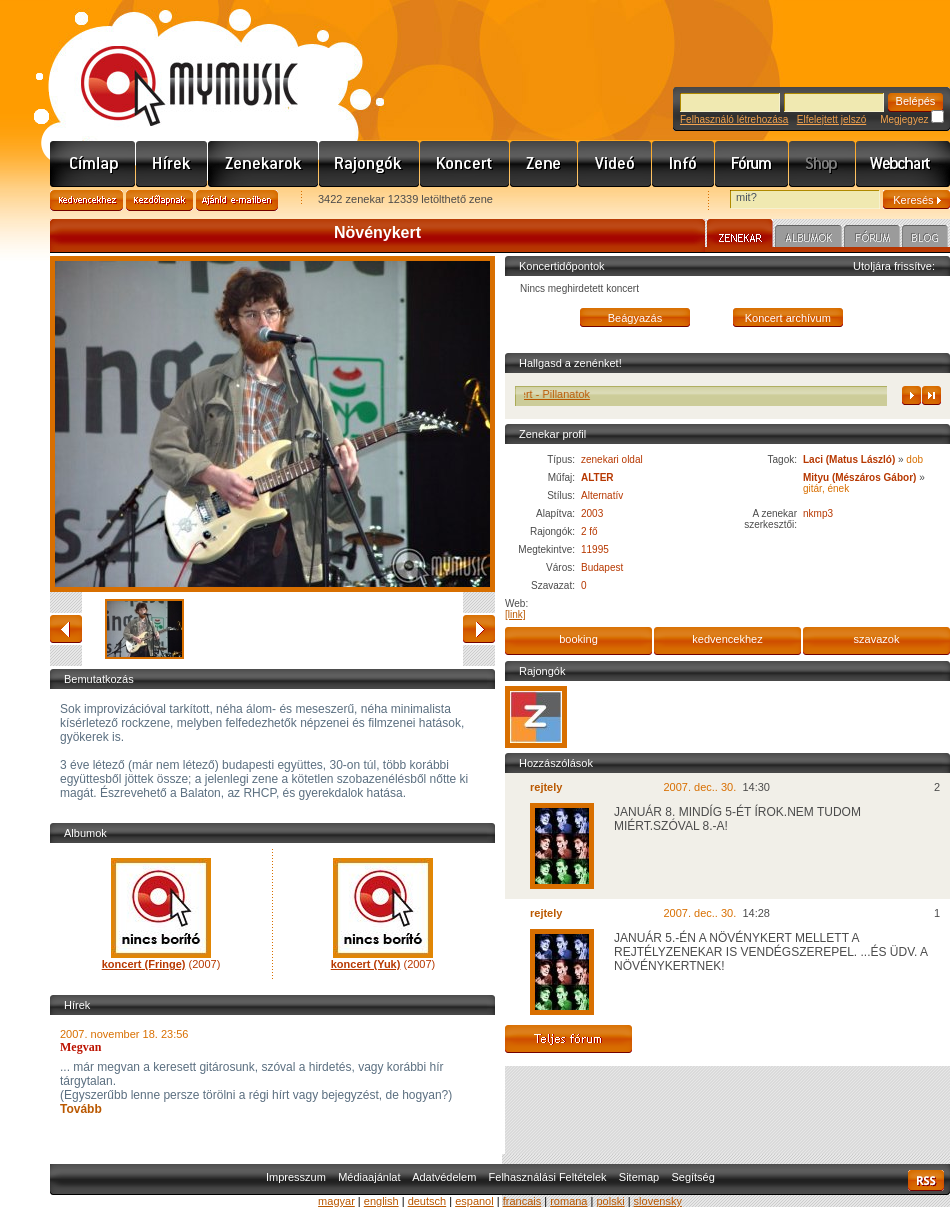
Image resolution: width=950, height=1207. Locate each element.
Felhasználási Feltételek (548, 1177)
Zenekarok (263, 164)
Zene (544, 164)
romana (568, 1201)
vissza (66, 629)
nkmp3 (818, 513)
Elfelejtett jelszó (831, 119)
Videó (615, 164)
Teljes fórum (568, 1039)
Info (683, 164)
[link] (515, 614)
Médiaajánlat (369, 1177)
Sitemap (639, 1177)
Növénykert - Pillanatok (543, 394)
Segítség (692, 1177)
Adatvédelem (444, 1177)
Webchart (903, 164)
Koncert (465, 164)
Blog (925, 239)
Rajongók (369, 164)
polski (610, 1201)
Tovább (81, 1109)
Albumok (808, 239)
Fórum (752, 164)
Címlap (93, 164)
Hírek (172, 164)
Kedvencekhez (86, 200)
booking (578, 639)
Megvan (80, 1047)
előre (479, 629)
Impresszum (296, 1177)
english (381, 1201)
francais (522, 1201)
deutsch (427, 1201)
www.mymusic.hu (172, 65)
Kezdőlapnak (159, 200)
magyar (336, 1201)
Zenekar (740, 236)
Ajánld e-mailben (237, 200)
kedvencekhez (727, 639)
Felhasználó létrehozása (734, 119)
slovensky (658, 1201)
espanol (474, 1201)
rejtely (546, 787)
